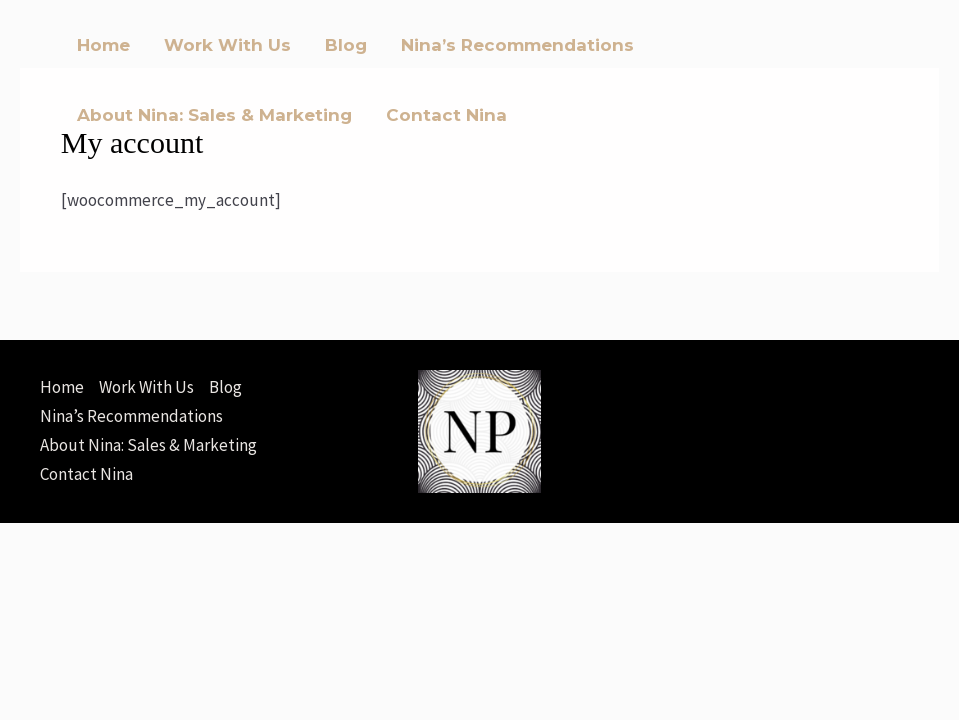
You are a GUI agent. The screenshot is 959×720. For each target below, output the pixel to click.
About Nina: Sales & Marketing (214, 115)
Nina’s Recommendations (517, 45)
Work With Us (227, 45)
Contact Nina (446, 115)
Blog (346, 45)
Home (103, 45)
